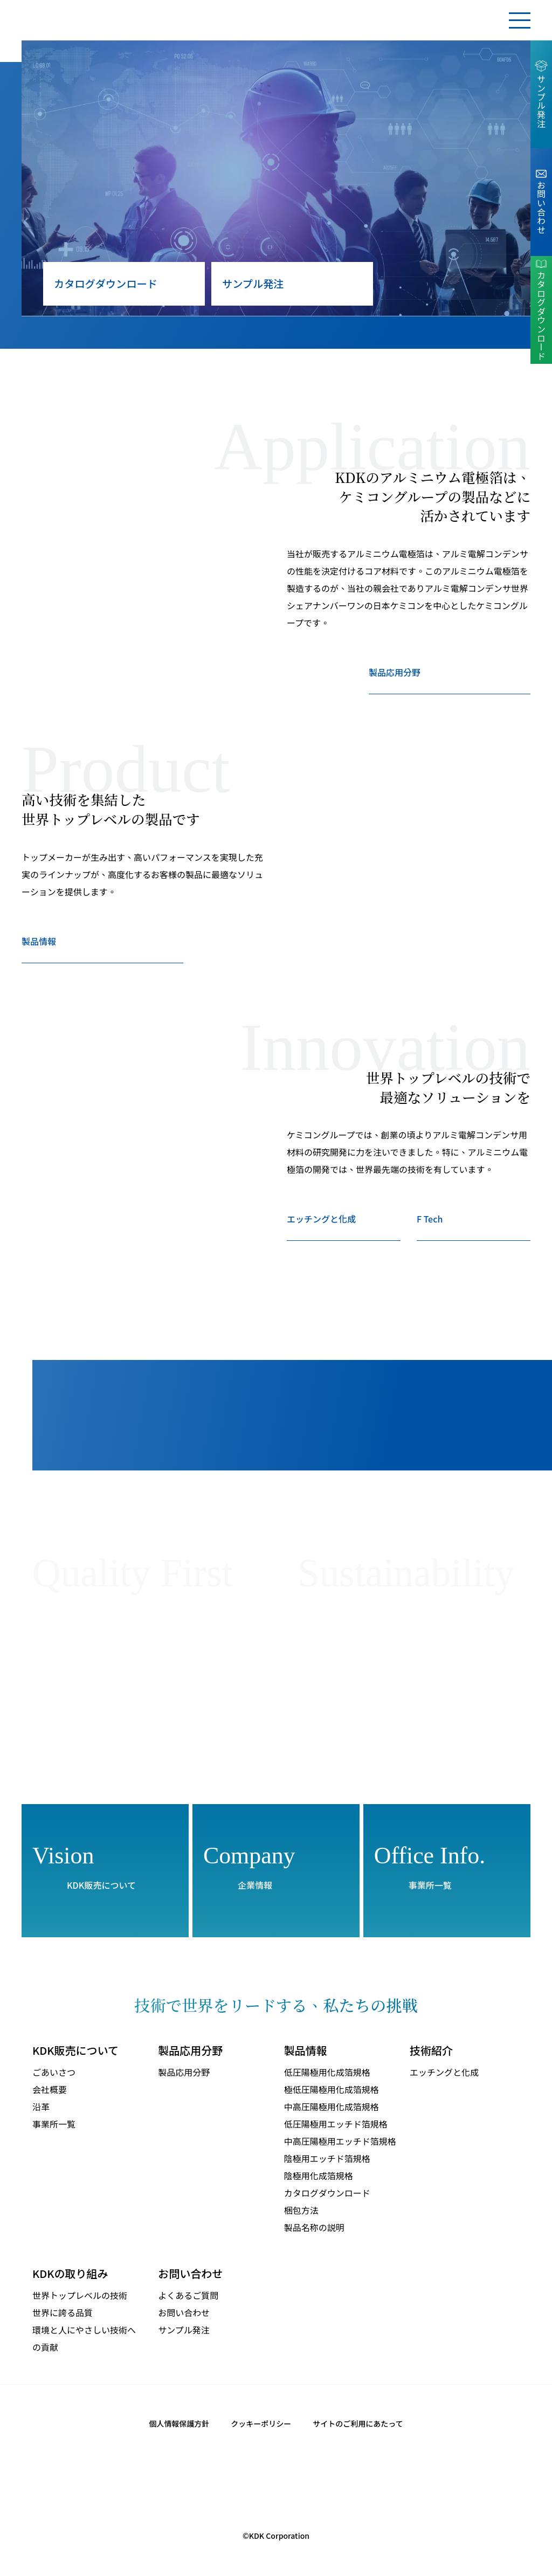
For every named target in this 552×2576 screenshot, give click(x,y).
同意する (510, 2541)
